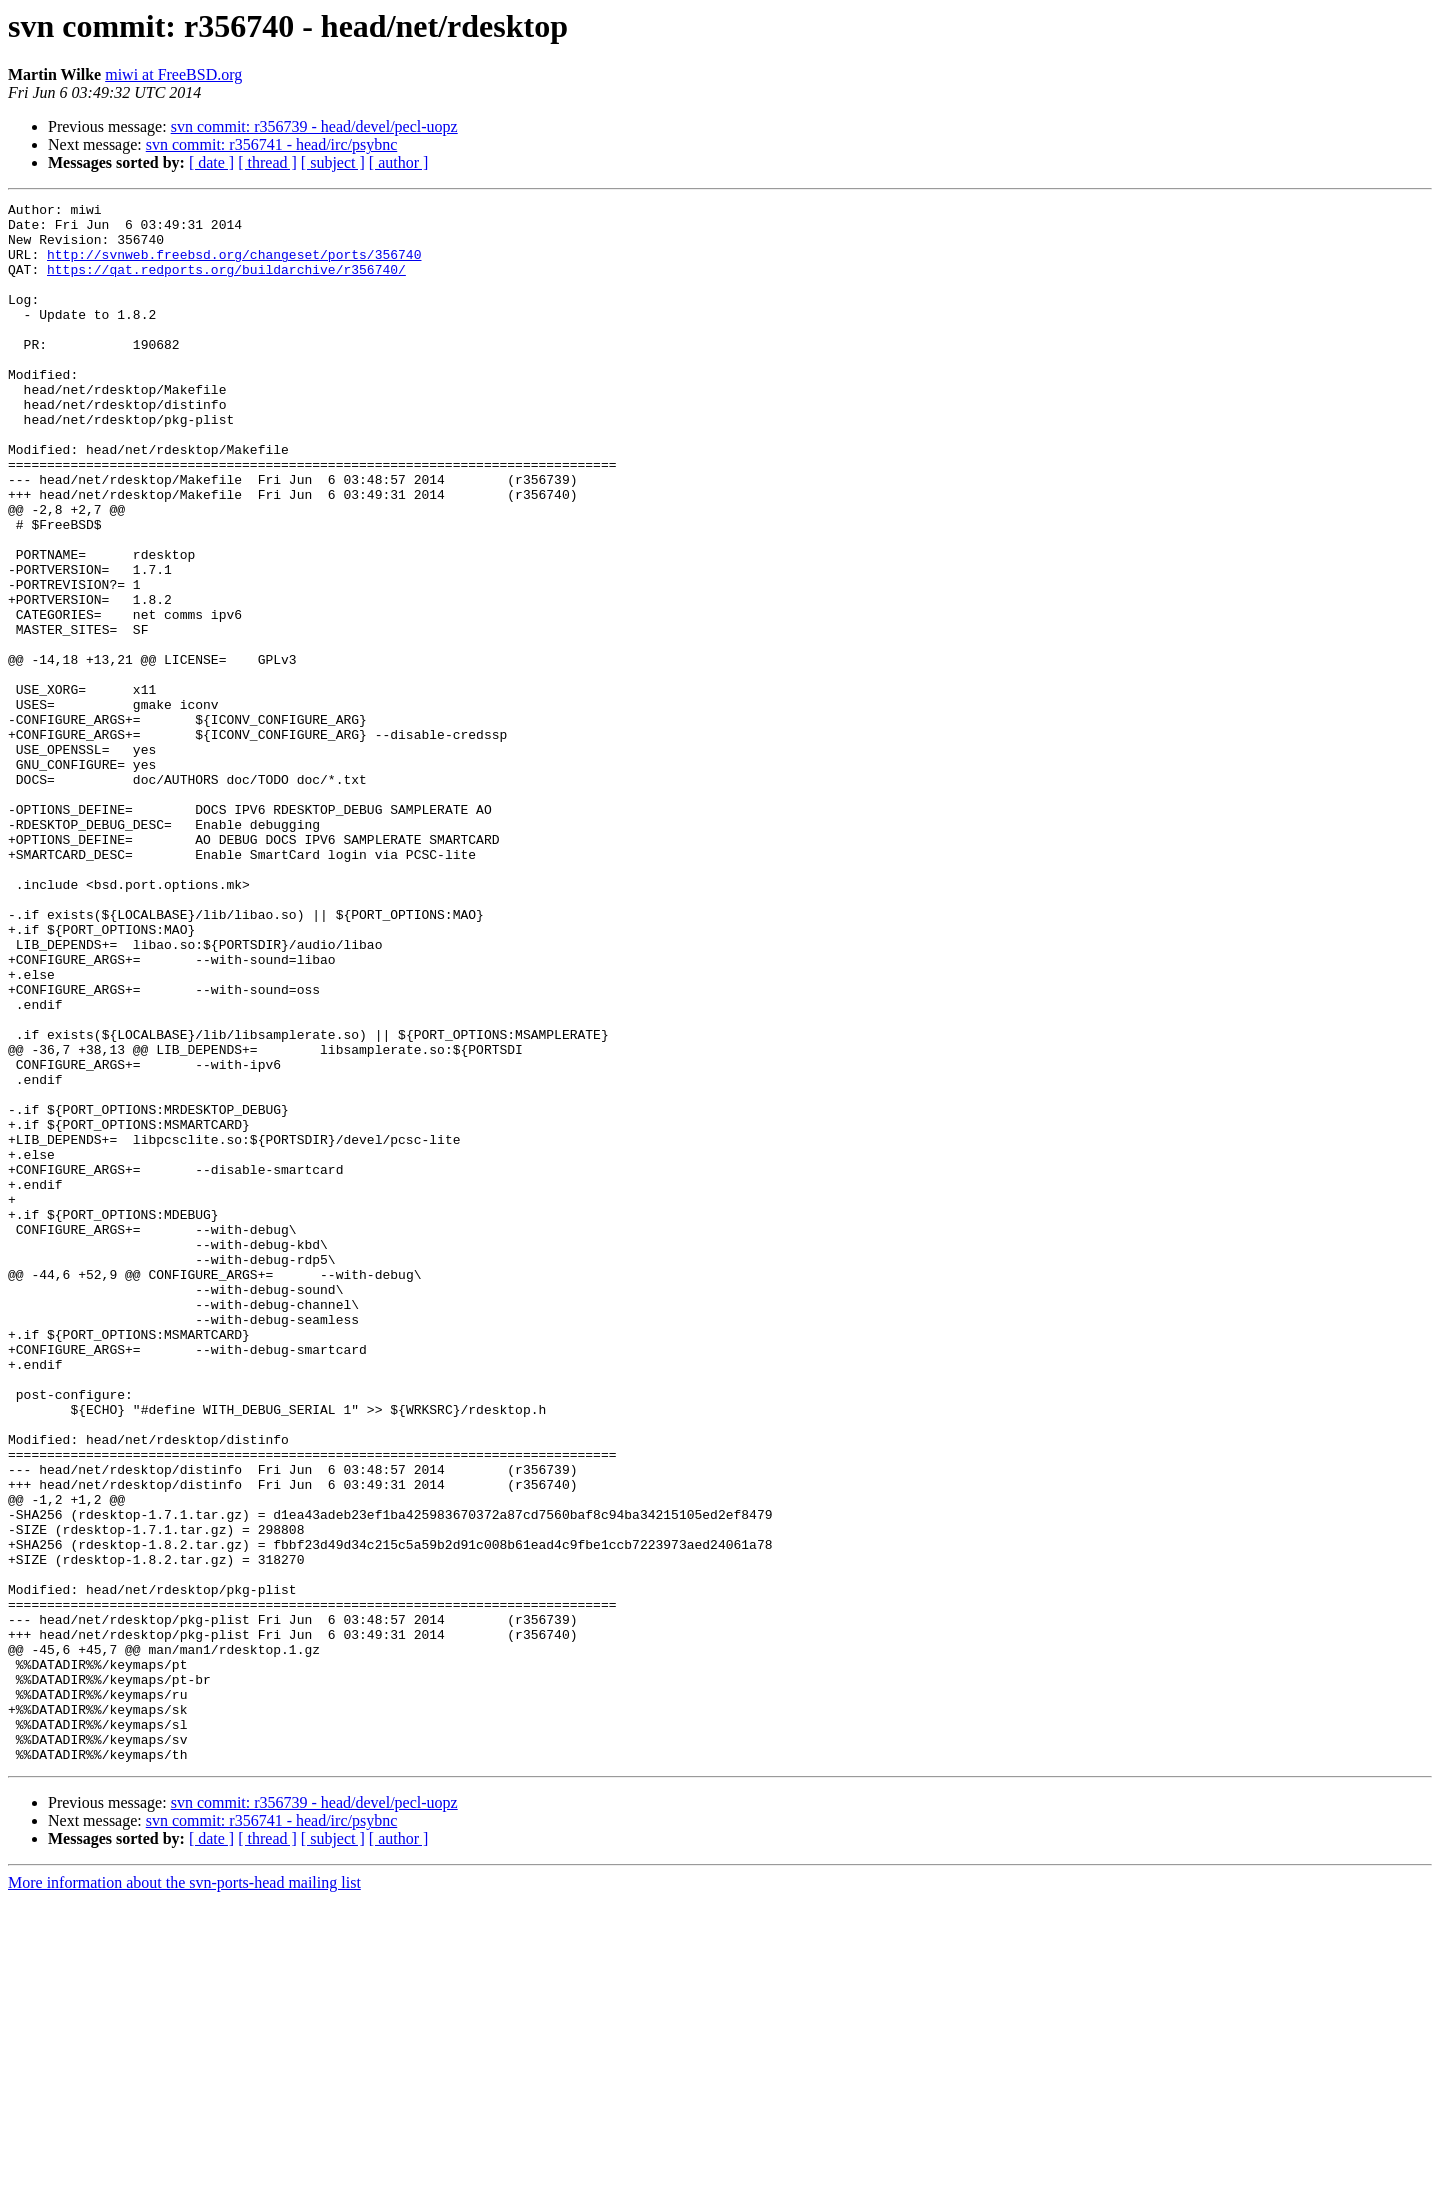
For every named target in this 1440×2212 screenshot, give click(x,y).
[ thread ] (267, 162)
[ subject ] (333, 162)
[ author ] (399, 162)
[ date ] (211, 162)
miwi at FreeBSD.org (173, 74)
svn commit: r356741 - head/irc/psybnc (272, 144)
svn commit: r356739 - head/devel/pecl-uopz (314, 126)
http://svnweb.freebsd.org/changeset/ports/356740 (234, 266)
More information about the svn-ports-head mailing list (184, 2194)
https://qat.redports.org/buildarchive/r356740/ (226, 284)
